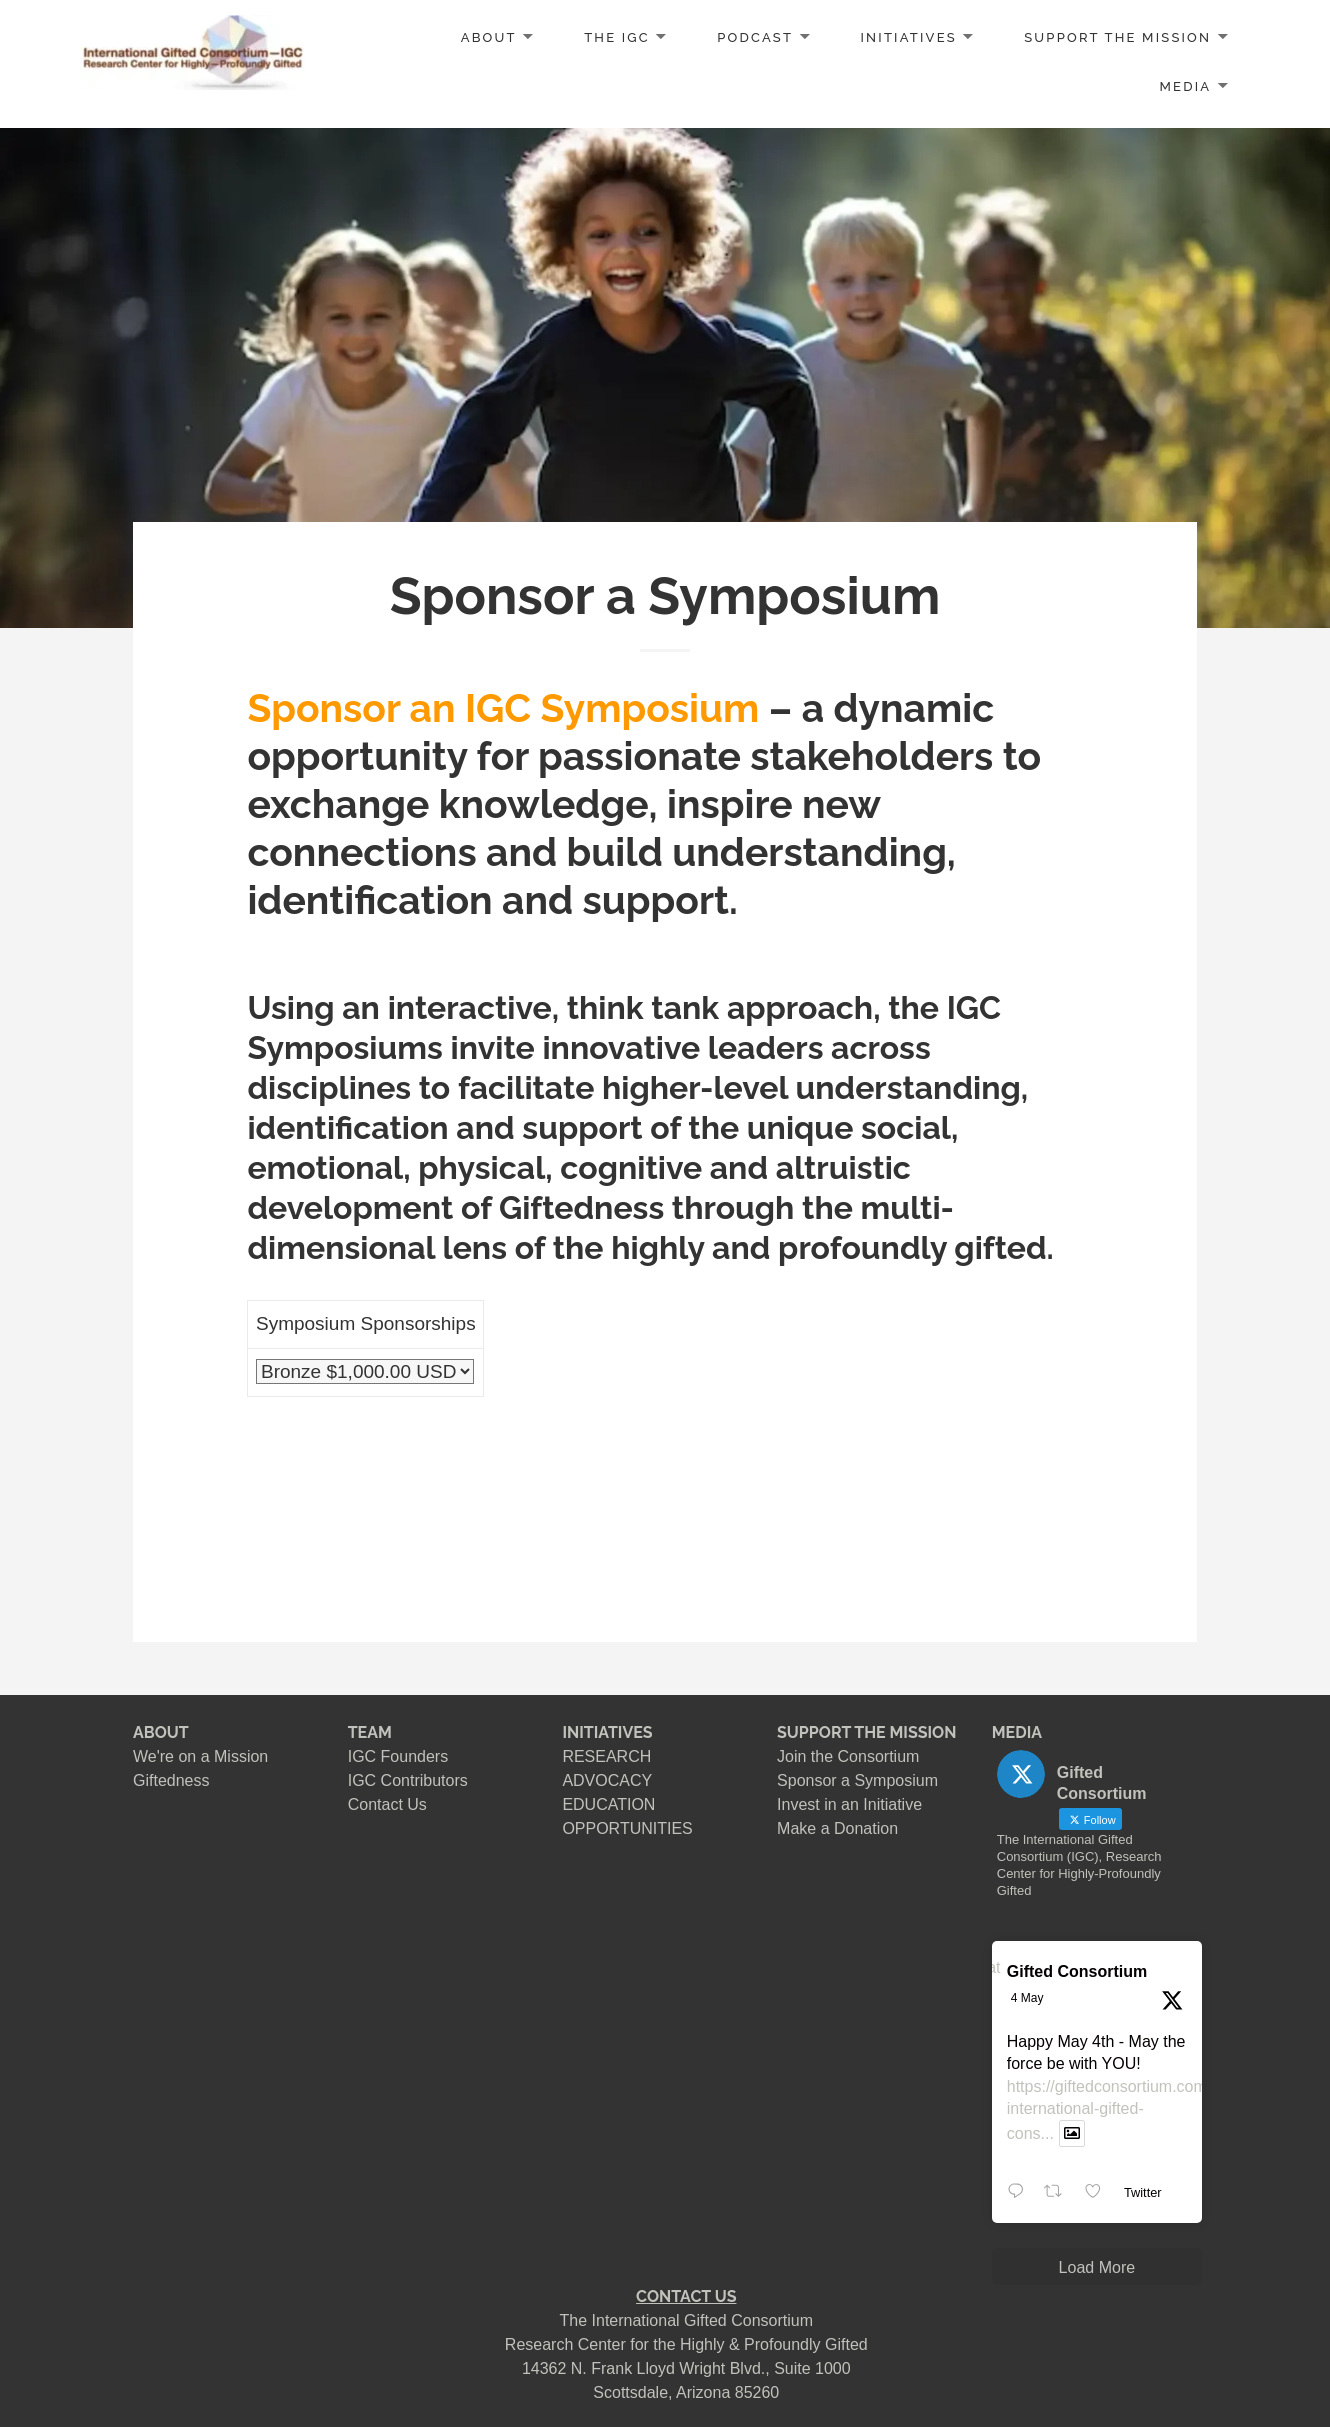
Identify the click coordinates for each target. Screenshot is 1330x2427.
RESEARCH (606, 1756)
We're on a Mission (200, 1756)
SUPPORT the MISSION (1117, 37)
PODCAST (755, 37)
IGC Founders (398, 1756)
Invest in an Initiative (849, 1804)
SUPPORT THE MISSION (866, 1732)
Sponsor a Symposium (857, 1780)
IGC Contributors (408, 1780)
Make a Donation (837, 1828)
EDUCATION (608, 1804)
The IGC (617, 37)
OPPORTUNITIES (627, 1828)
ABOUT (489, 37)
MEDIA (1186, 86)
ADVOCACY (607, 1780)
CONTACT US (686, 2296)
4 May (1027, 1998)
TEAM (370, 1732)
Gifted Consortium (1077, 1971)
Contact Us (387, 1804)
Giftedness (171, 1780)
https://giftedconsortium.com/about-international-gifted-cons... (1132, 2110)
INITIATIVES (909, 37)
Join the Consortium (848, 1756)
